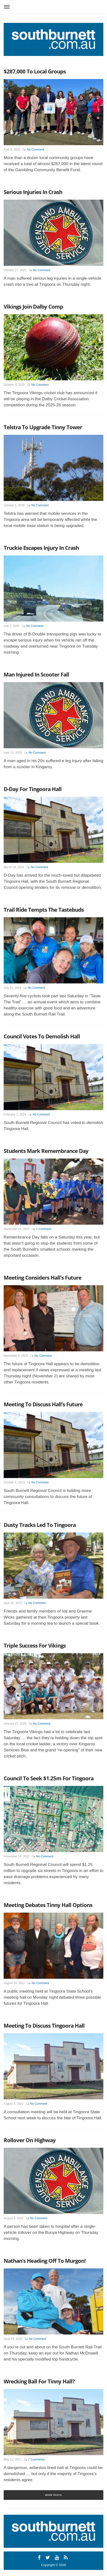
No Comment (35, 149)
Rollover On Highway (30, 2140)
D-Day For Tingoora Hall (33, 789)
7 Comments (36, 2459)
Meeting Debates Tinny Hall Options (48, 1904)
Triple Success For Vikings (35, 1645)
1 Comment (43, 1229)
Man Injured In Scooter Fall (36, 674)
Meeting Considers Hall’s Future (42, 1277)
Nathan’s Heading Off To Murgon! (45, 2260)
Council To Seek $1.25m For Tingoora (49, 1778)
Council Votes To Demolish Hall (42, 1036)
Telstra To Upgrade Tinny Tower (43, 427)
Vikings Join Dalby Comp (33, 306)
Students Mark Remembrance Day (46, 1150)
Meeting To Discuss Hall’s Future (43, 1404)
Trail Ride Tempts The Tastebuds (44, 909)
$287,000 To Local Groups (35, 71)
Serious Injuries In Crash (33, 192)
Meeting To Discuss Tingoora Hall (44, 2025)
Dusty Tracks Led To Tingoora (40, 1524)
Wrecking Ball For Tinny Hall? (39, 2381)
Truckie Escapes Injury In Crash (41, 547)
